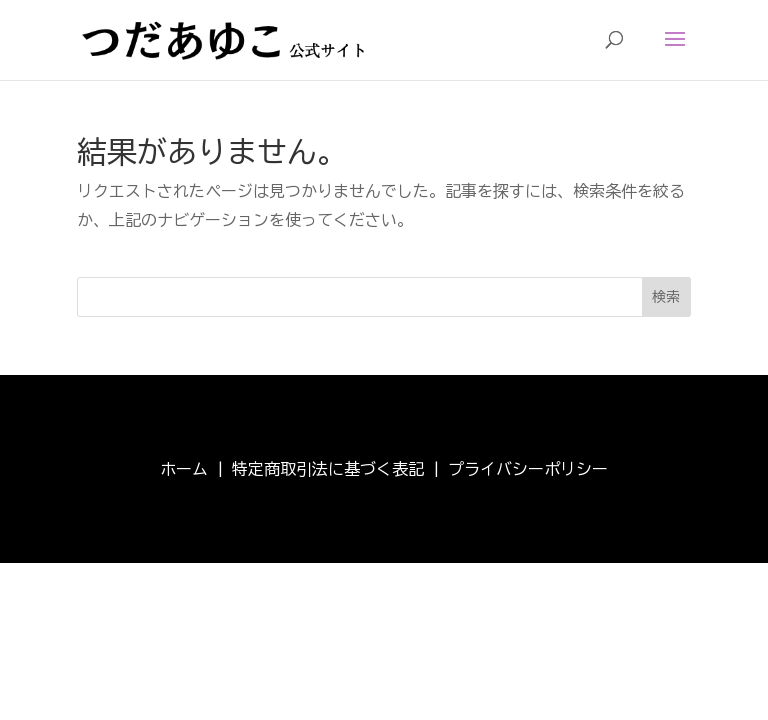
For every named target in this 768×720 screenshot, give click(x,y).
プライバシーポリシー (528, 469)
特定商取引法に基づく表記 (328, 469)
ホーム (184, 469)
